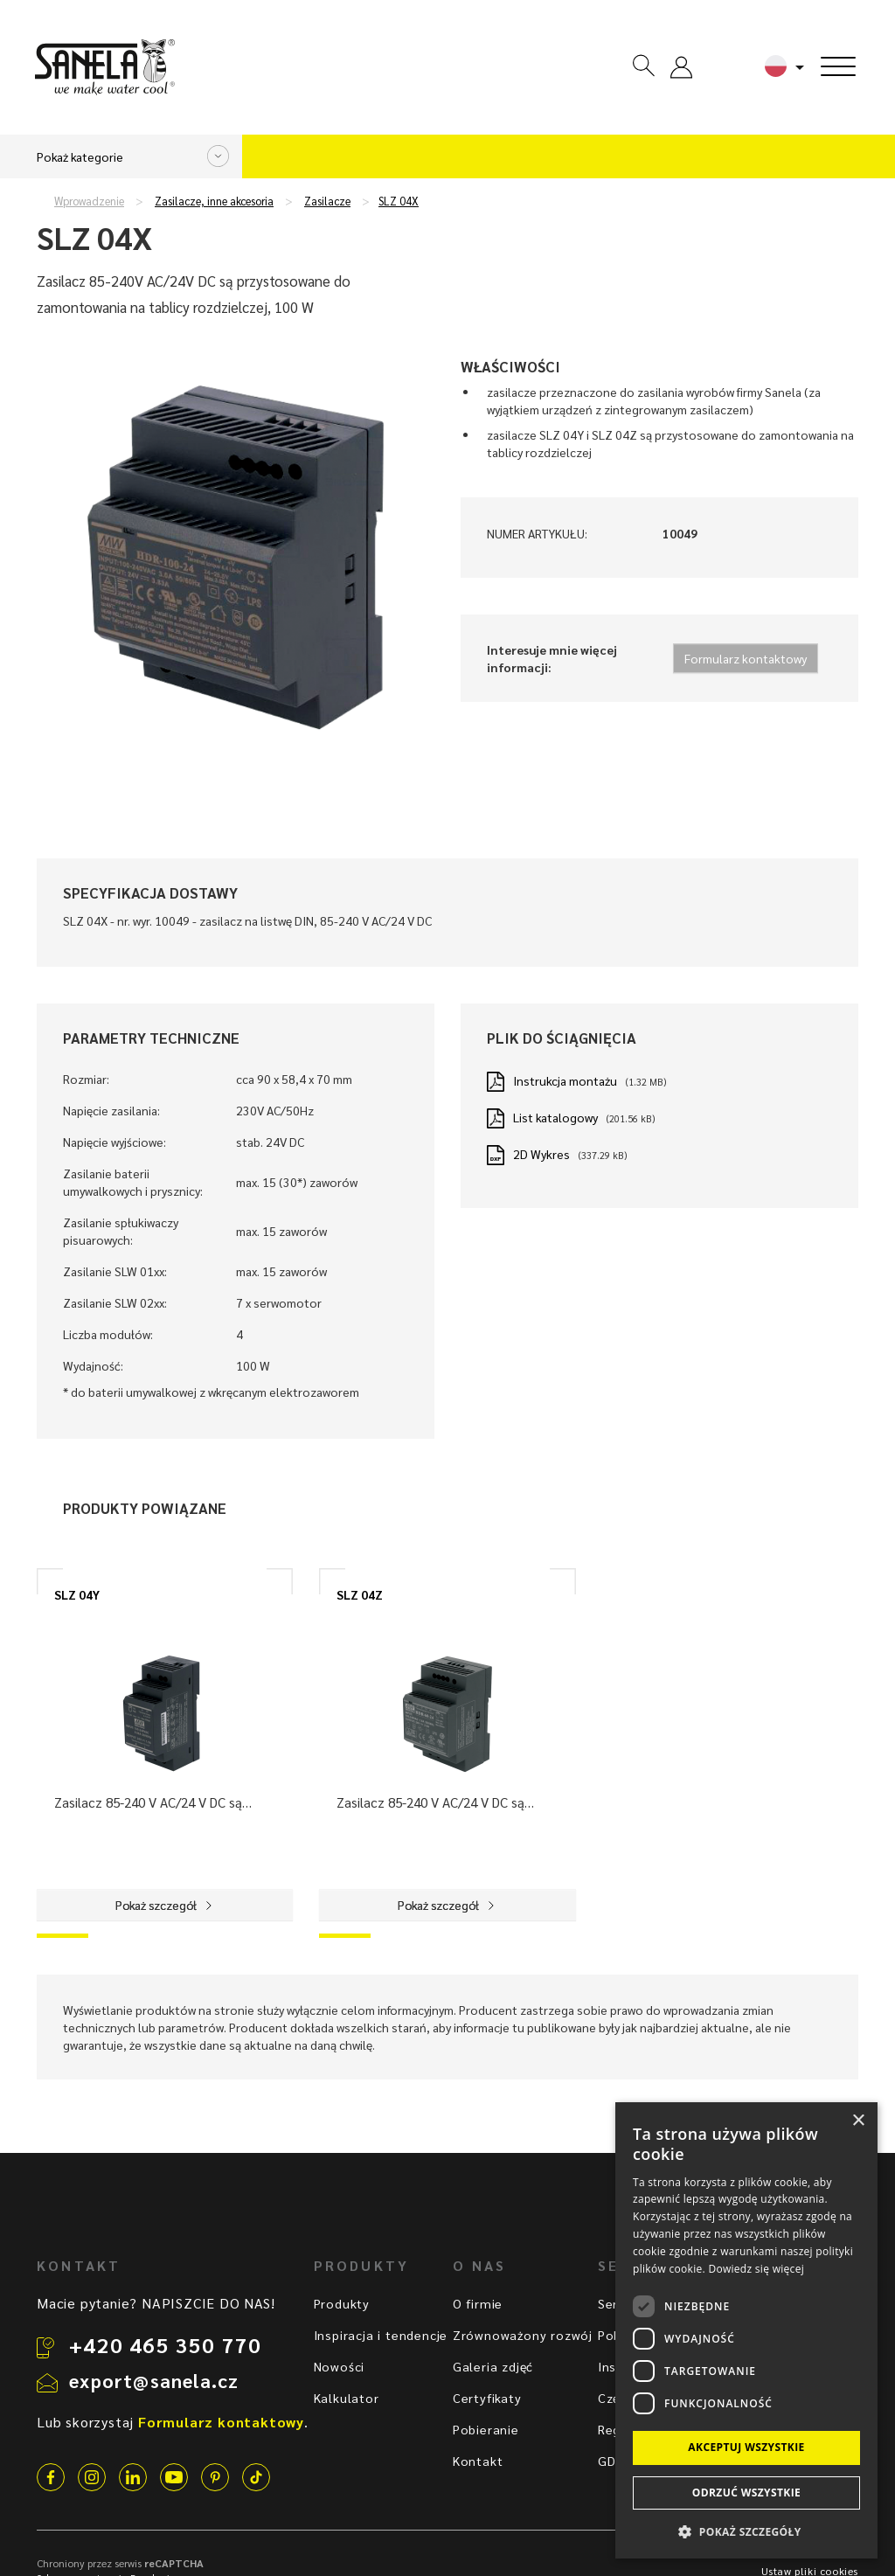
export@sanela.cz (154, 2380)
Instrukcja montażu (565, 1080)
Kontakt (478, 2460)
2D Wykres (541, 1154)
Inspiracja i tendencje (381, 2335)
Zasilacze (327, 201)
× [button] (857, 2121)
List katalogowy (555, 1117)
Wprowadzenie (89, 201)
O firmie (478, 2303)
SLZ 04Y (77, 1594)
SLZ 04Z (359, 1594)
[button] (746, 2531)
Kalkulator (346, 2398)
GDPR (614, 2460)
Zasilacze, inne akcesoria (214, 201)
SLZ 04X (398, 201)
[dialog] (746, 2330)
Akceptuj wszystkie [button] (746, 2447)
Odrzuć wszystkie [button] (746, 2492)
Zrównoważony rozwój (523, 2335)
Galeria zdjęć (493, 2366)
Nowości (339, 2366)
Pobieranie (486, 2429)
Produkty (342, 2303)
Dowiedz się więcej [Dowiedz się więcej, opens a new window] (756, 2268)
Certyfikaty (487, 2398)
